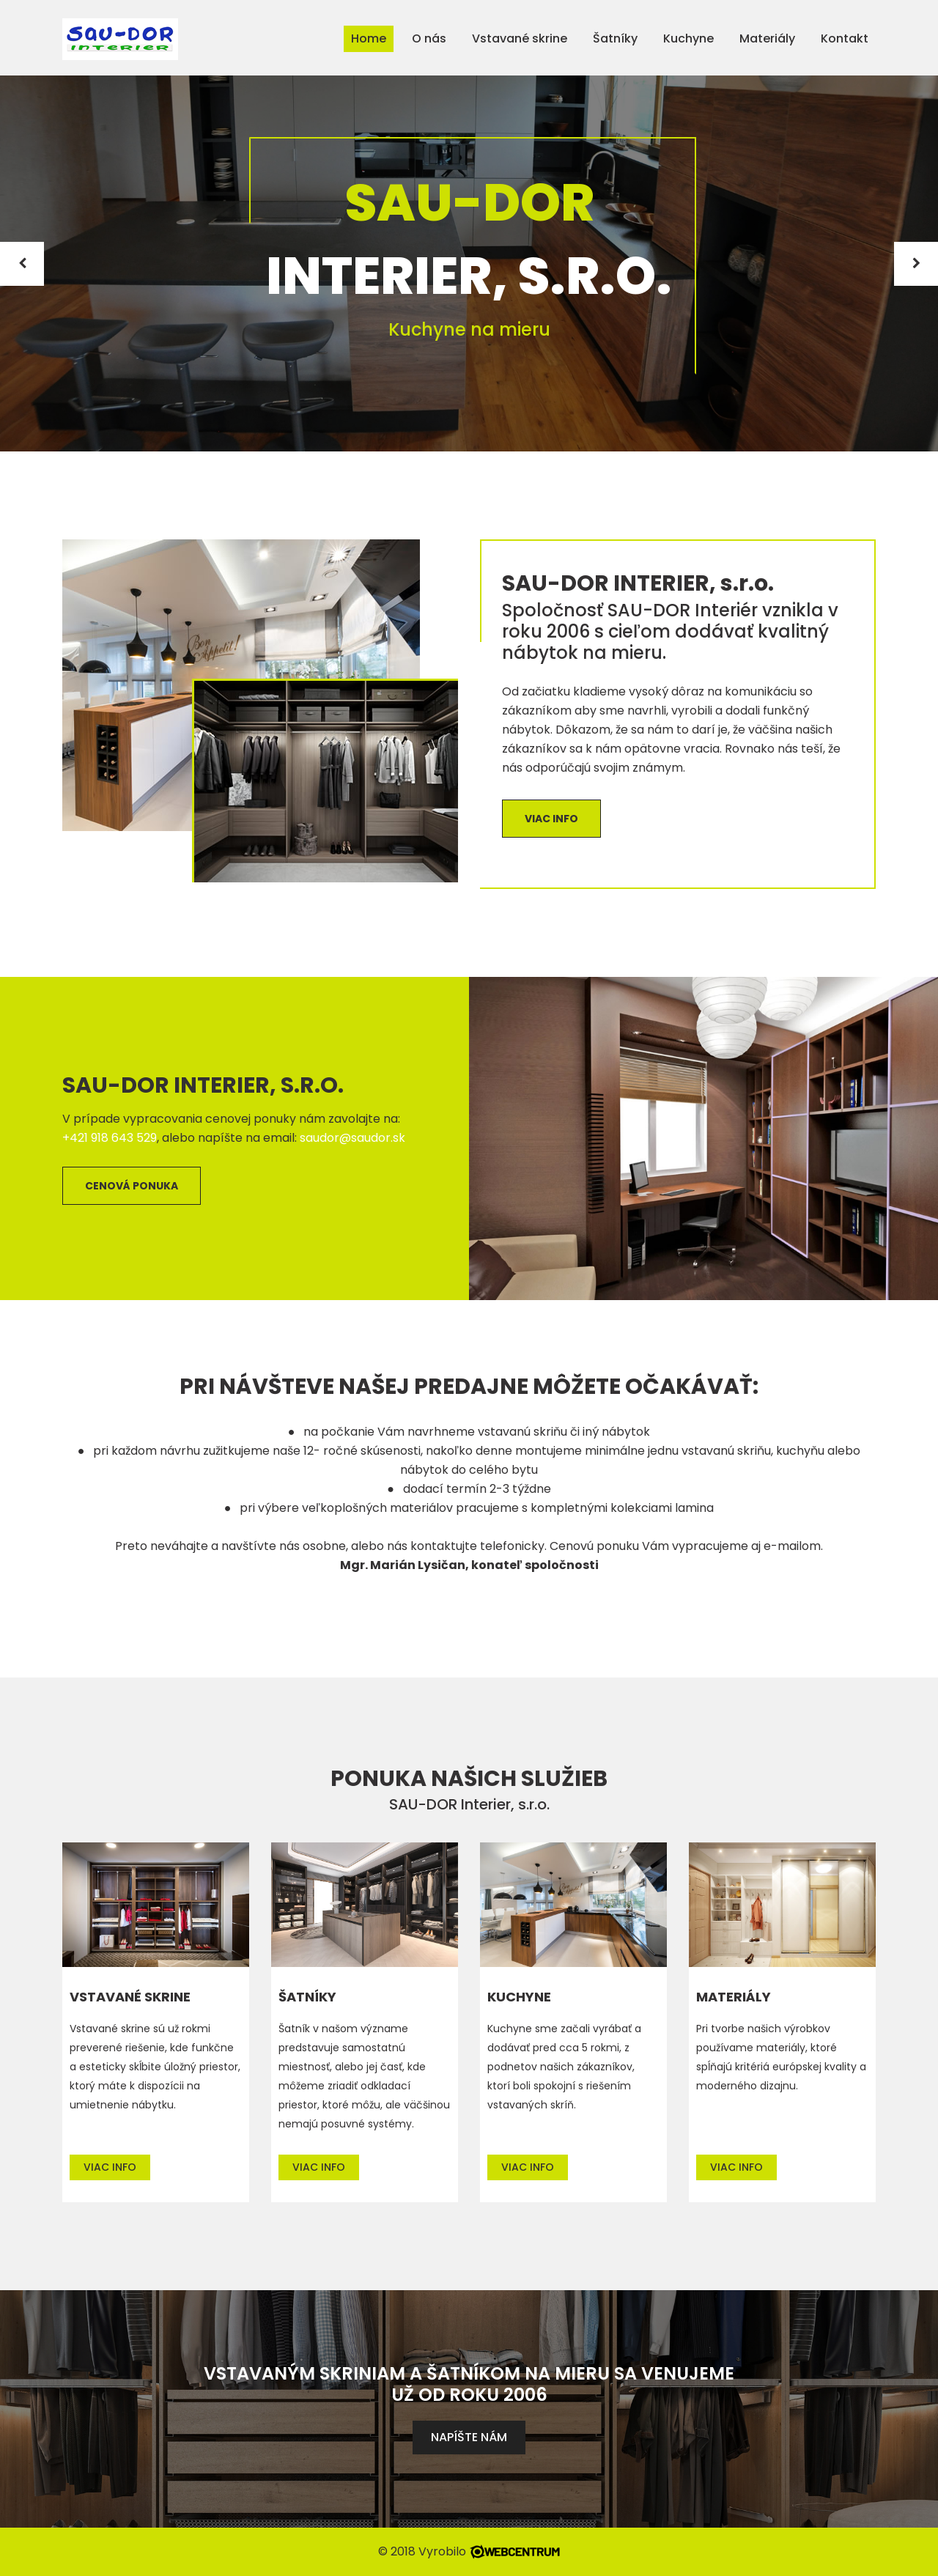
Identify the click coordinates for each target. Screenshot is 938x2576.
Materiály (767, 38)
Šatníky (615, 38)
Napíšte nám (469, 2437)
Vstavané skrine (519, 38)
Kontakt (844, 38)
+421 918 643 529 (109, 1137)
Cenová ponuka (131, 1185)
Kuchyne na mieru (469, 329)
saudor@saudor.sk (352, 1137)
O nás (429, 38)
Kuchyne (688, 38)
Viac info (551, 818)
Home (368, 38)
